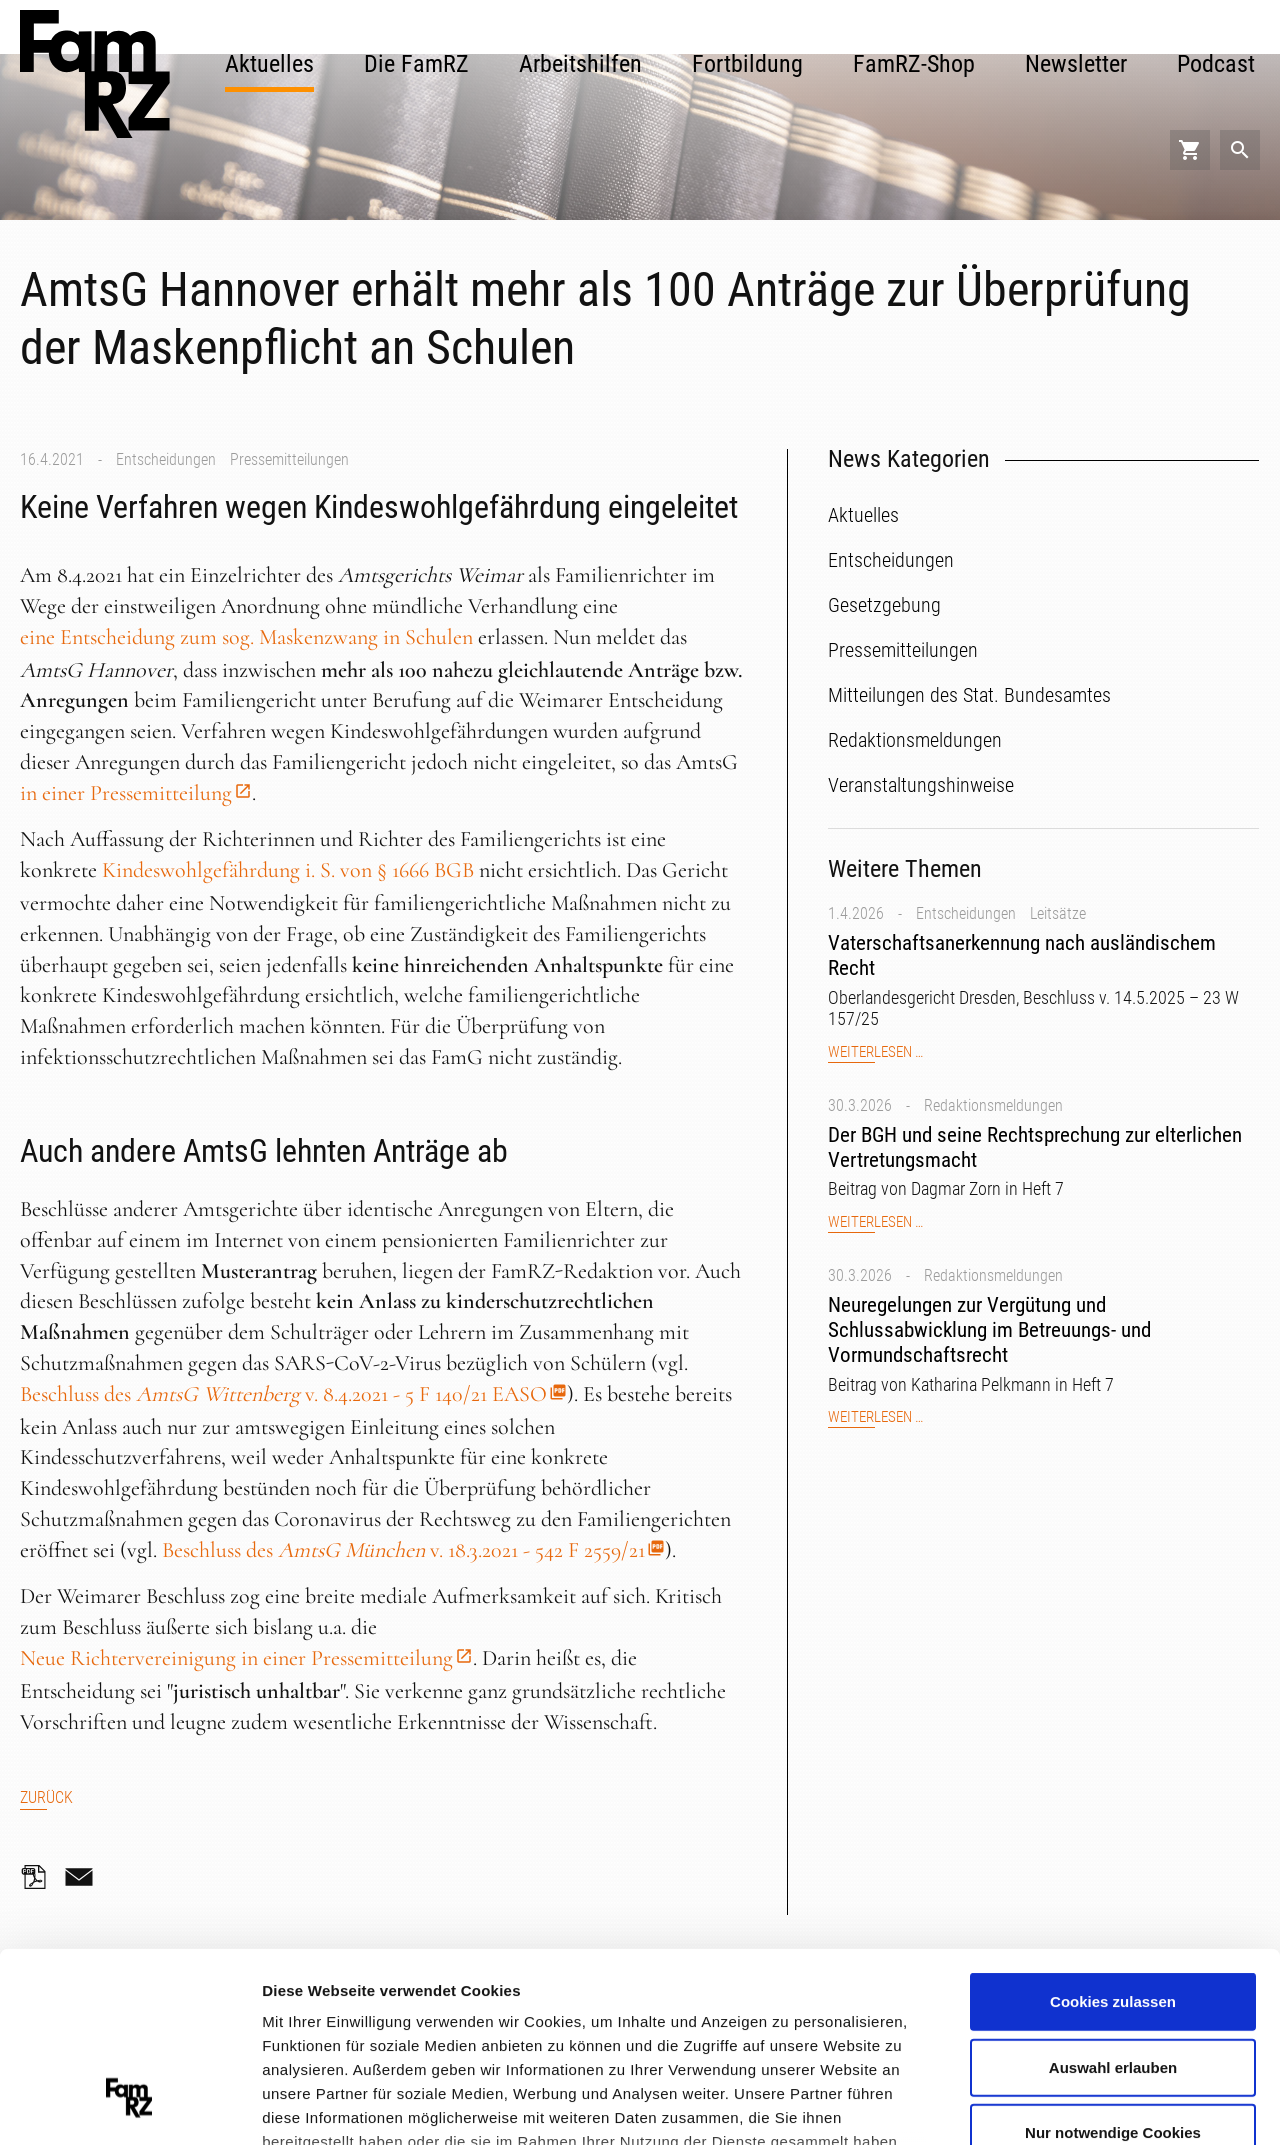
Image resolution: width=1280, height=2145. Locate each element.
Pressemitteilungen (289, 459)
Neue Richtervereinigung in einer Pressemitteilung (236, 1658)
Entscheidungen (166, 459)
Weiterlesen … (875, 1052)
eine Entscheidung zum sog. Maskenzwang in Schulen (246, 637)
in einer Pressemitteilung (126, 793)
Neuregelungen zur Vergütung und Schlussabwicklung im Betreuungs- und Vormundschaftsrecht (989, 1330)
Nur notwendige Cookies (1113, 1970)
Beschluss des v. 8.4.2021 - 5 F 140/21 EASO (283, 1394)
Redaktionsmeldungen (993, 1105)
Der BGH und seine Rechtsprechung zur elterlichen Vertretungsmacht (1035, 1147)
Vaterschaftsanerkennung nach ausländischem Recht (1022, 955)
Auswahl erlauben (1113, 1904)
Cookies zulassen (1113, 1839)
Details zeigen (1063, 2104)
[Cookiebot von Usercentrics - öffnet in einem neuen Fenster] (129, 2106)
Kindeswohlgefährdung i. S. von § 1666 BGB (288, 870)
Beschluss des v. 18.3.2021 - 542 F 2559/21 (403, 1550)
